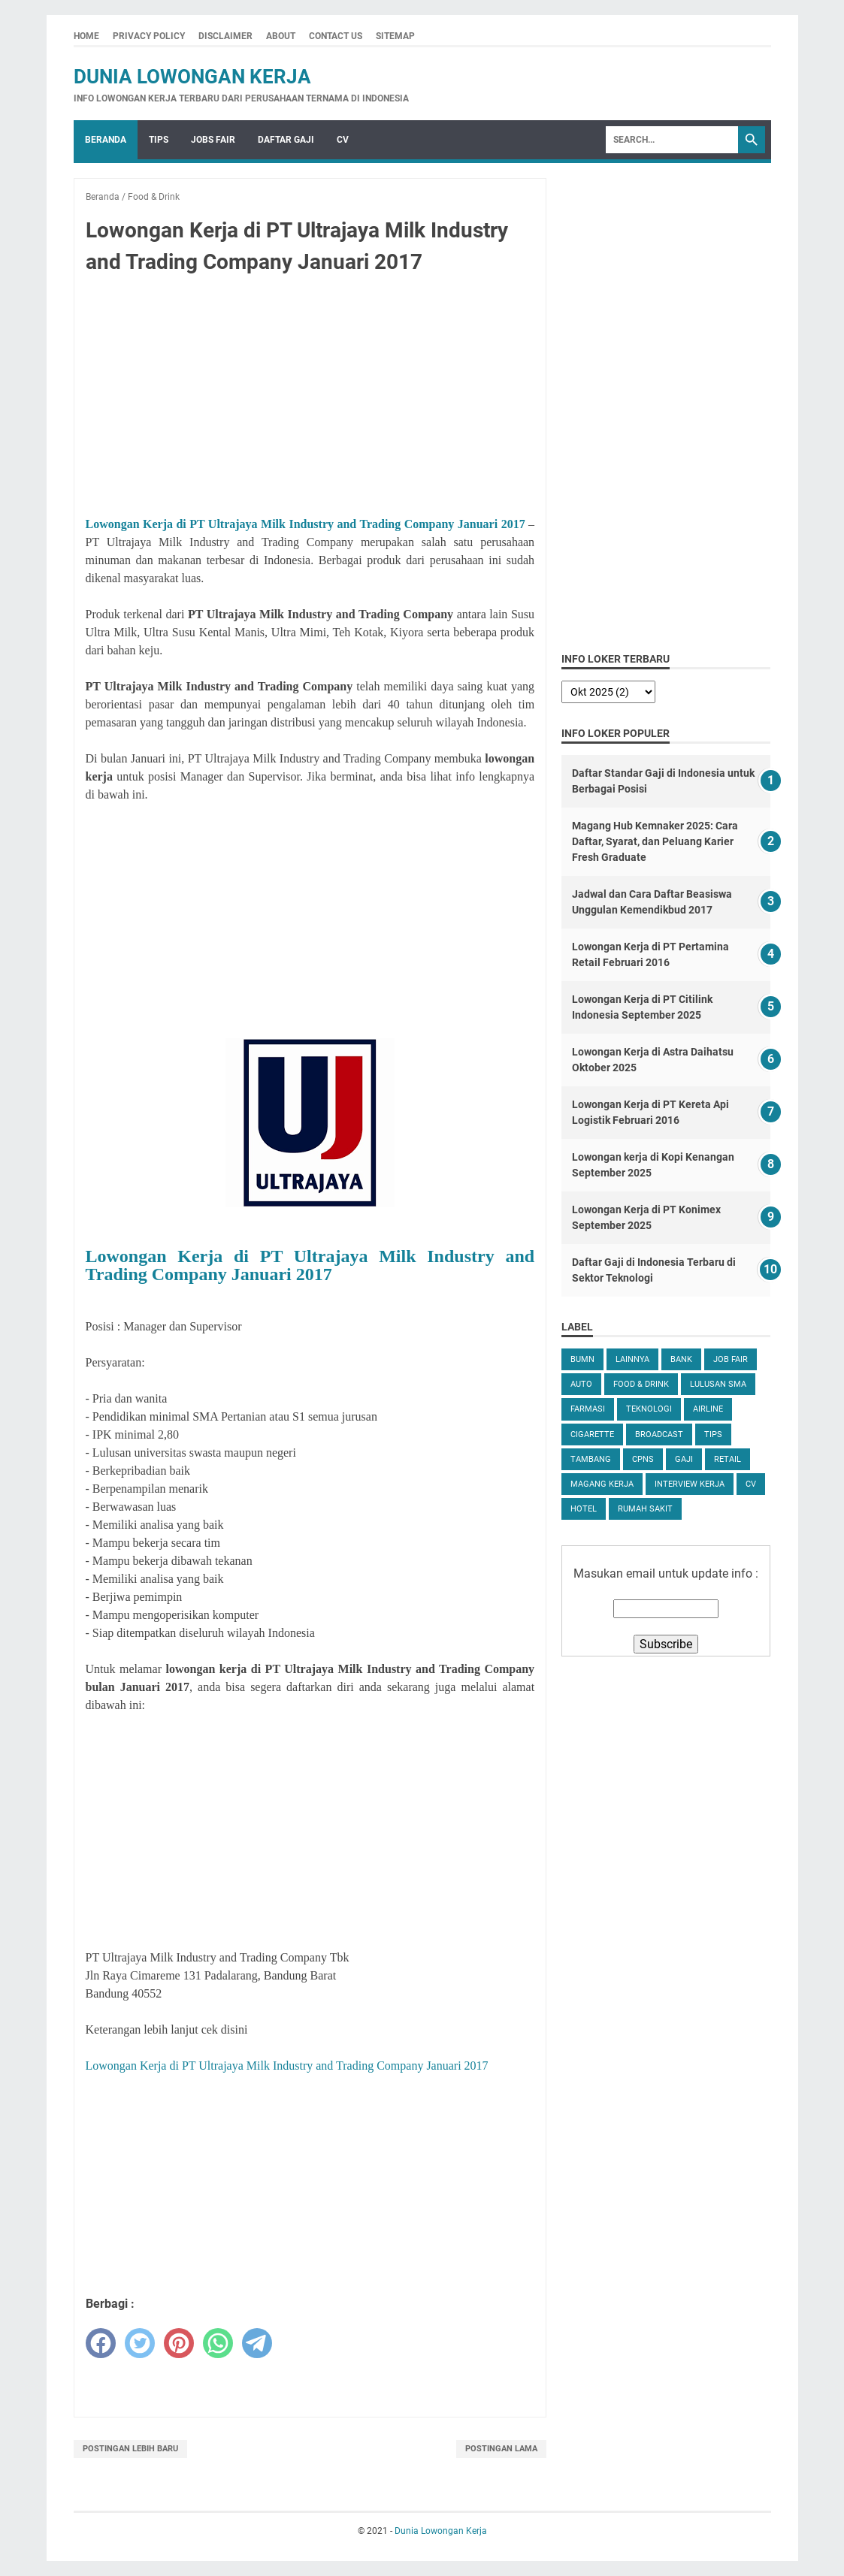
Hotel (583, 1509)
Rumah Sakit (645, 1509)
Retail (727, 1459)
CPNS (643, 1459)
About (280, 36)
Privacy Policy (149, 36)
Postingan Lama (501, 2449)
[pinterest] (179, 2343)
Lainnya (632, 1359)
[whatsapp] (218, 2343)
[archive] (608, 692)
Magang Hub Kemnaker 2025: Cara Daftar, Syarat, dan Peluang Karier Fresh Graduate (655, 841)
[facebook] (101, 2343)
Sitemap (395, 36)
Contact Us (335, 36)
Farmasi (587, 1409)
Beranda (105, 139)
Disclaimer (225, 36)
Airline (708, 1409)
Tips (158, 139)
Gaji (684, 1459)
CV (343, 139)
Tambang (590, 1459)
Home (86, 36)
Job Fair (730, 1359)
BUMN (582, 1359)
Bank (681, 1359)
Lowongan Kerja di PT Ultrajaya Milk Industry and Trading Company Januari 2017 (305, 524)
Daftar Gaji (286, 139)
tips (713, 1434)
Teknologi (649, 1409)
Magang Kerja (602, 1484)
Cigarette (592, 1434)
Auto (581, 1384)
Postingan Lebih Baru (130, 2449)
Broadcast (659, 1434)
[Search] (672, 139)
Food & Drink (641, 1384)
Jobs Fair (213, 139)
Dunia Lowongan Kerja (192, 76)
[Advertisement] (309, 398)
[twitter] (140, 2343)
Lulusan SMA (718, 1384)
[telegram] (257, 2343)
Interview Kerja (690, 1484)
